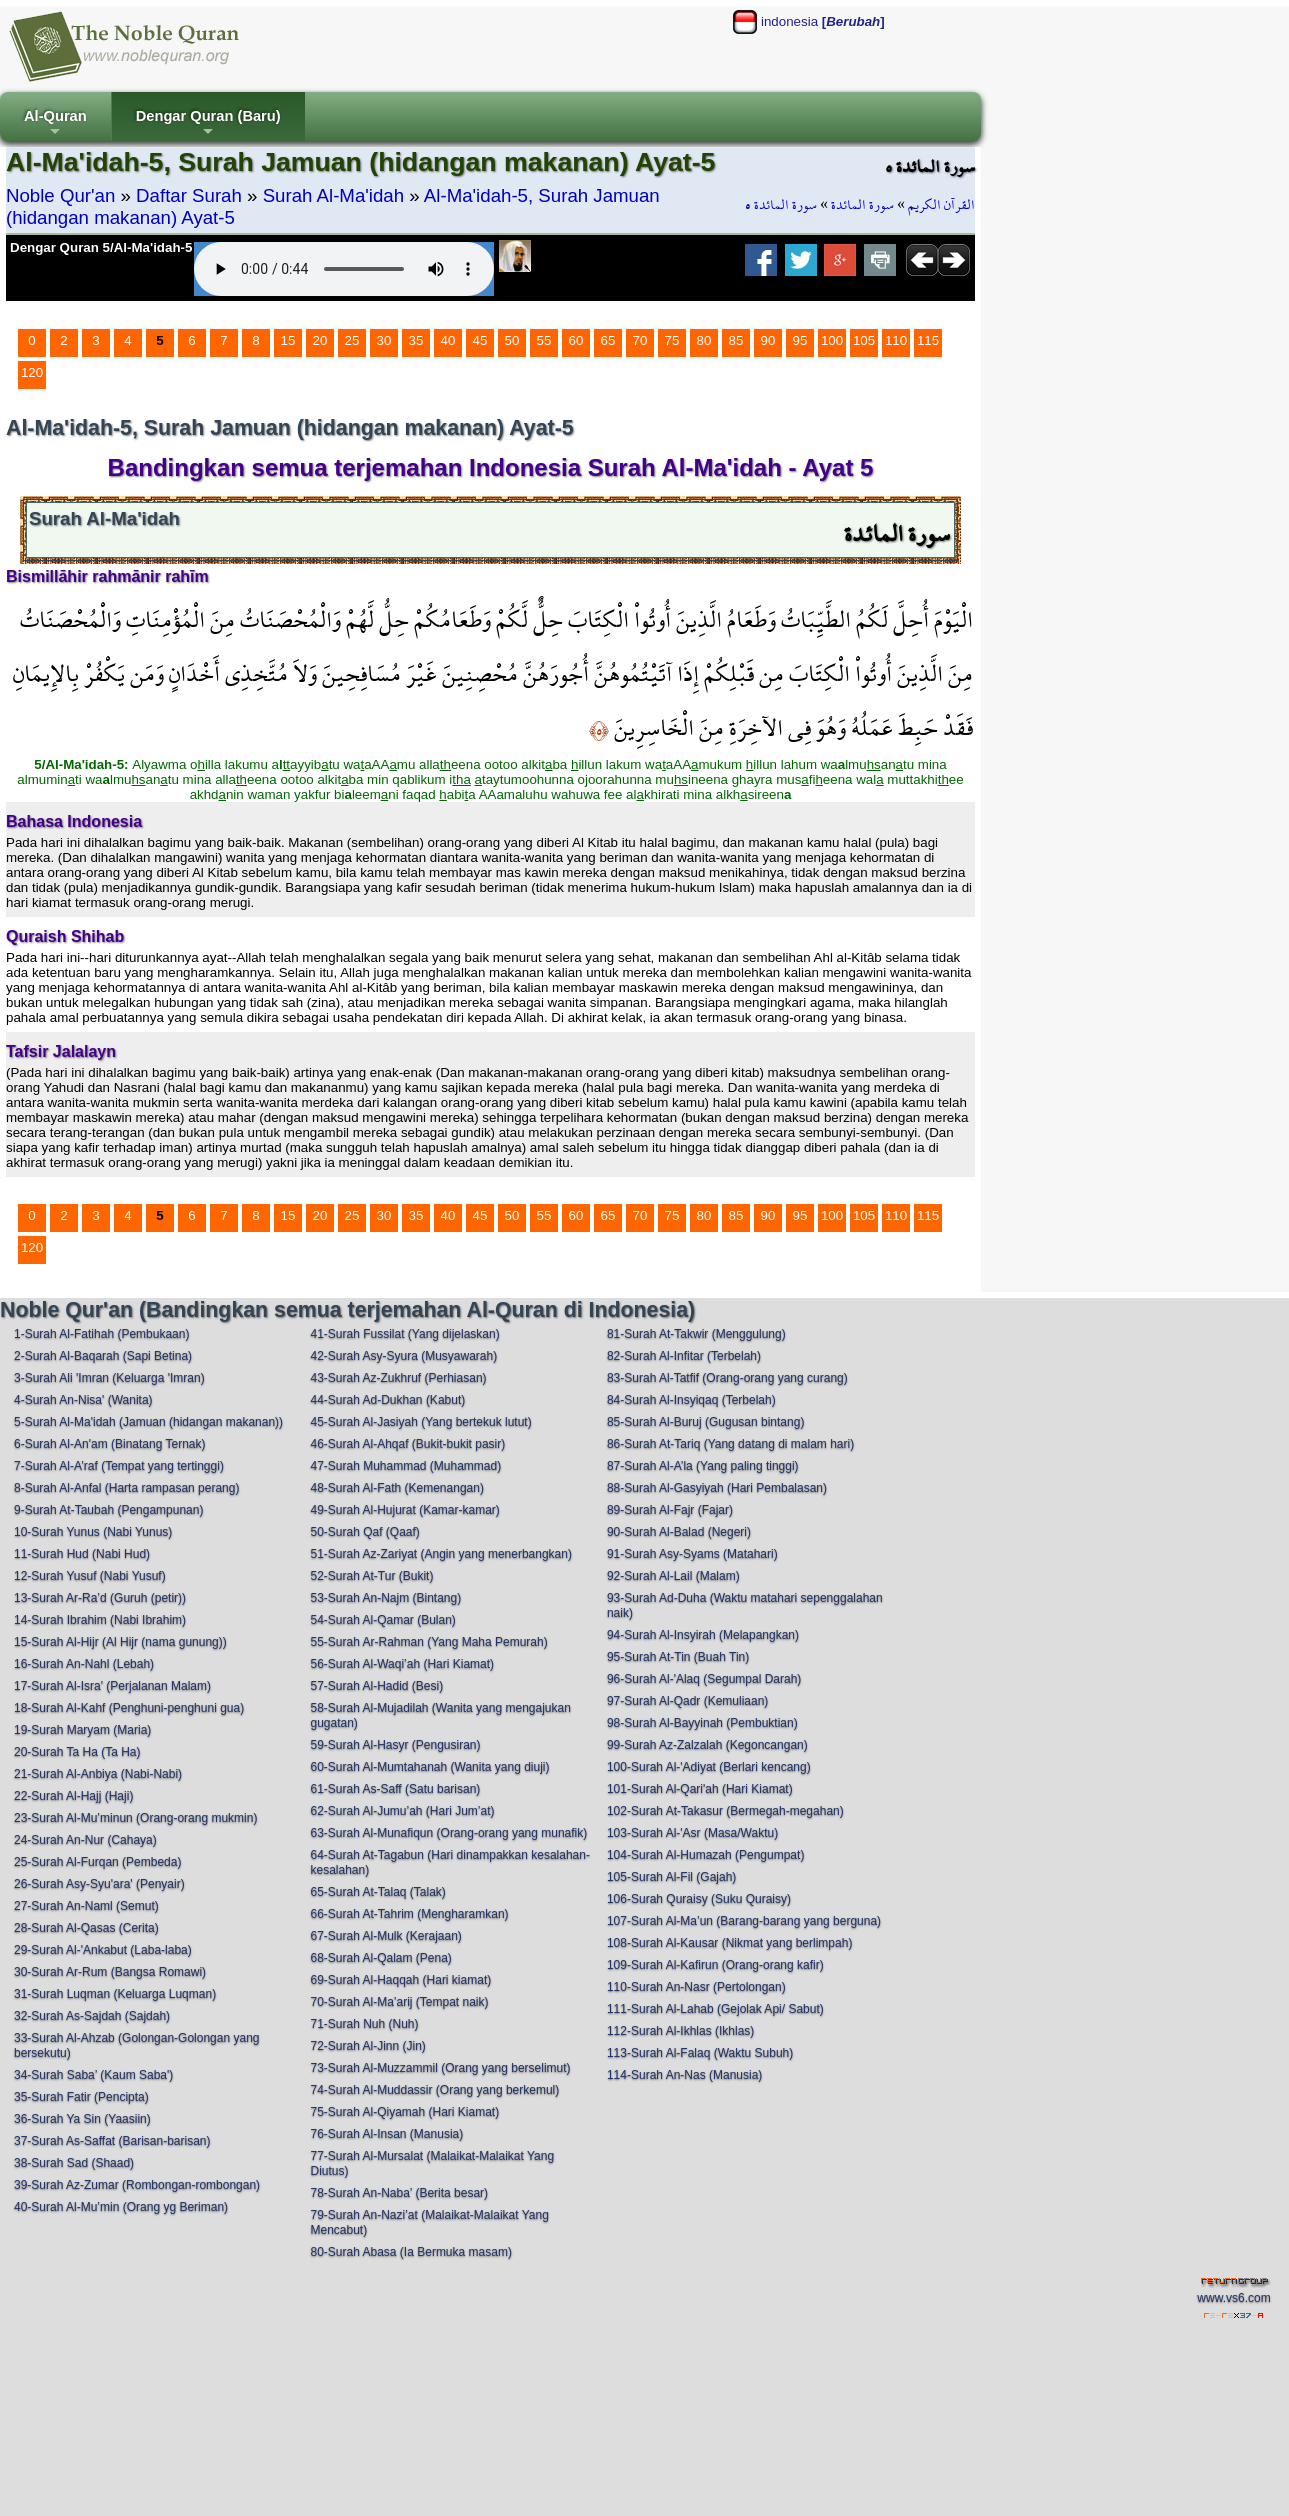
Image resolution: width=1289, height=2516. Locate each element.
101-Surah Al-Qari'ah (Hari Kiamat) (700, 1789)
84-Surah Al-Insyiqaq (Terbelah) (691, 1400)
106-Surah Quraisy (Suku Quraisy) (699, 1899)
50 (512, 340)
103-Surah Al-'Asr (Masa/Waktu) (692, 1833)
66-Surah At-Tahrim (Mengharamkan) (409, 1914)
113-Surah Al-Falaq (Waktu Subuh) (700, 2053)
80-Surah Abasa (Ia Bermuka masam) (410, 2252)
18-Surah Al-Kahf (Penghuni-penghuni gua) (129, 1708)
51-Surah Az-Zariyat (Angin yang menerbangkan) (440, 1554)
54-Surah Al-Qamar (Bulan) (382, 1620)
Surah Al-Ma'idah (334, 195)
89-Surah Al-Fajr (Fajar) (670, 1510)
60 (576, 340)
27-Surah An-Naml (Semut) (86, 1906)
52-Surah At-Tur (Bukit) (371, 1576)
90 (768, 340)
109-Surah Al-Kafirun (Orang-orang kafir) (715, 1965)
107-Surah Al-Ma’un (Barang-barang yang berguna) (744, 1921)
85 (736, 340)
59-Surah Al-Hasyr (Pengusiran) (395, 1745)
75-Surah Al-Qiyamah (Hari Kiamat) (404, 2112)
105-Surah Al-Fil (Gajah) (671, 1877)
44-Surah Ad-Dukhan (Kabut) (387, 1400)
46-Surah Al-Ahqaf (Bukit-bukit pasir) (407, 1444)
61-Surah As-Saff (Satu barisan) (395, 1789)
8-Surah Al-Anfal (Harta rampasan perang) (126, 1488)
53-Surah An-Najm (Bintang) (385, 1598)
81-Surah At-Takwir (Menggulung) (696, 1334)
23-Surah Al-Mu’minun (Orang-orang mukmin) (135, 1818)
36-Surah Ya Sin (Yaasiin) (82, 2119)
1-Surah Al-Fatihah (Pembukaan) (101, 1334)
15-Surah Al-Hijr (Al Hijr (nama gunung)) (120, 1642)
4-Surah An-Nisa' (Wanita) (83, 1400)
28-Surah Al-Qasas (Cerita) (86, 1928)
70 (640, 340)
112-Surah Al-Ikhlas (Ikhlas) (680, 2031)
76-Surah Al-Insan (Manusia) (386, 2134)
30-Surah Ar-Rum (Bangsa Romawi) (110, 1972)
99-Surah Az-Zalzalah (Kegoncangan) (707, 1745)
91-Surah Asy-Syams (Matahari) (692, 1554)
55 (544, 340)
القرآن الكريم (941, 205)
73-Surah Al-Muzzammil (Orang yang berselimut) (440, 2068)
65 (608, 340)
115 (928, 340)
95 (800, 340)
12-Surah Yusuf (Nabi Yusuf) (90, 1576)
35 (416, 340)
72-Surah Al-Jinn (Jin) (367, 2046)
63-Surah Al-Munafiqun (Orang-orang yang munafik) (448, 1833)
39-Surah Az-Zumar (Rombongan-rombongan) (137, 2185)
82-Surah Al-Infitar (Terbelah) (684, 1356)
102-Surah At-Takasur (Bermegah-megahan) (725, 1811)
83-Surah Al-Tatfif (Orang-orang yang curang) (727, 1378)
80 (704, 340)
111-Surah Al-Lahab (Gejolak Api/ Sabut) (715, 2009)
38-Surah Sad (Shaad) (74, 2163)
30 (384, 340)
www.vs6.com (1233, 2298)
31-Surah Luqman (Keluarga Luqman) (115, 1994)
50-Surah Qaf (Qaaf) (364, 1532)
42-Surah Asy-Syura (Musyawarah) (403, 1356)
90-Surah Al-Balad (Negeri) (679, 1532)
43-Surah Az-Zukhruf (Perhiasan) (398, 1378)
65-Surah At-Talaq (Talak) (377, 1892)
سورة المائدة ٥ (781, 205)
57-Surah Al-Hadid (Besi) (376, 1686)
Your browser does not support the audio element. (344, 269)
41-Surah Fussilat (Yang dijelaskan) (404, 1334)
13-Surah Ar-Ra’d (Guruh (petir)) (100, 1598)
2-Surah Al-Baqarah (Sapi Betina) (103, 1356)
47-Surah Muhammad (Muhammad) (405, 1466)
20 (320, 340)
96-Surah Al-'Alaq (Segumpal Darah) (704, 1679)
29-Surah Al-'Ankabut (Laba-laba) (103, 1950)
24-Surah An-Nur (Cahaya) (85, 1840)
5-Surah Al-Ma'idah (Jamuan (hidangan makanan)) (148, 1422)
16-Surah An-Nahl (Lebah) (84, 1664)
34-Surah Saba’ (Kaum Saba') (93, 2075)
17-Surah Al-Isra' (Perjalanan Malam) (112, 1686)
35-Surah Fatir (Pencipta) (81, 2097)
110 (896, 340)
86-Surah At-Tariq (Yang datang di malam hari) (730, 1444)
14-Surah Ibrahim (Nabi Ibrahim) (100, 1620)
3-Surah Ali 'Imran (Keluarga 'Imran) (109, 1378)
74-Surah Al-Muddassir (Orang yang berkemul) (434, 2090)
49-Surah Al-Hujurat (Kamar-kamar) (404, 1510)
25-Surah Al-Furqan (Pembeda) (97, 1862)
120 (32, 372)
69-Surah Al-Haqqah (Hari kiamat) (400, 1980)
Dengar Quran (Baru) (208, 124)
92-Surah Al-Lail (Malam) (673, 1576)
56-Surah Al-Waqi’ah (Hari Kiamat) (402, 1664)
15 (288, 340)
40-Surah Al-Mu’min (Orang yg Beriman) (121, 2207)
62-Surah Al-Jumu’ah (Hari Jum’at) (402, 1811)
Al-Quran (55, 124)
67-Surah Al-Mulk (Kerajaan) (385, 1936)
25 (352, 340)
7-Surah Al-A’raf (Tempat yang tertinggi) (119, 1466)
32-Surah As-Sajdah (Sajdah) (92, 2016)
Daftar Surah (189, 195)
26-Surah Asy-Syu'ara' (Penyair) (99, 1884)
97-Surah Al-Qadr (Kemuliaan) (687, 1701)
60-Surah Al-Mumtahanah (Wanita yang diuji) (429, 1767)
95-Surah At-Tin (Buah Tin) (678, 1657)
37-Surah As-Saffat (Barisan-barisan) (112, 2141)
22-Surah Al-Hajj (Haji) (73, 1796)
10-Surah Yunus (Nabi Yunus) (93, 1532)
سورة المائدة (862, 205)
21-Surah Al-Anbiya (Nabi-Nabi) (98, 1774)
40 (448, 340)
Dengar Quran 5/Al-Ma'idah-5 (101, 247)
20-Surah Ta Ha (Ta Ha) (77, 1752)
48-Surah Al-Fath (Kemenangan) (396, 1488)
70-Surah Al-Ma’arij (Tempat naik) (399, 2002)
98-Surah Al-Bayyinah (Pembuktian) (702, 1723)
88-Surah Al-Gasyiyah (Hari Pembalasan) (717, 1488)
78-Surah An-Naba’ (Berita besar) (399, 2193)
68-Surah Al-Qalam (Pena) (380, 1958)
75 (672, 340)
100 (832, 340)
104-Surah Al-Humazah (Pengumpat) (705, 1855)
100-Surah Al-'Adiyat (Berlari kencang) (709, 1767)
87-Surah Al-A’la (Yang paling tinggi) (703, 1466)
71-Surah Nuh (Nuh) (364, 2024)
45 (480, 340)
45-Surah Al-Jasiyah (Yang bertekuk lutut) (420, 1422)
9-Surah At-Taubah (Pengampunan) (108, 1510)
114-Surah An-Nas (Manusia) (684, 2075)
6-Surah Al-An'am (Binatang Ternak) (110, 1444)
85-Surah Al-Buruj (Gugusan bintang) (705, 1422)
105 (864, 340)
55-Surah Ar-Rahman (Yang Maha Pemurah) (428, 1642)
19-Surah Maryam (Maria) (82, 1730)
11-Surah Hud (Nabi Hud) (82, 1554)
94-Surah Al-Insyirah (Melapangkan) (703, 1635)
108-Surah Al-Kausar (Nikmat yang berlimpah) (729, 1943)
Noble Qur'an (60, 195)
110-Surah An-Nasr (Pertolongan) (696, 1987)
